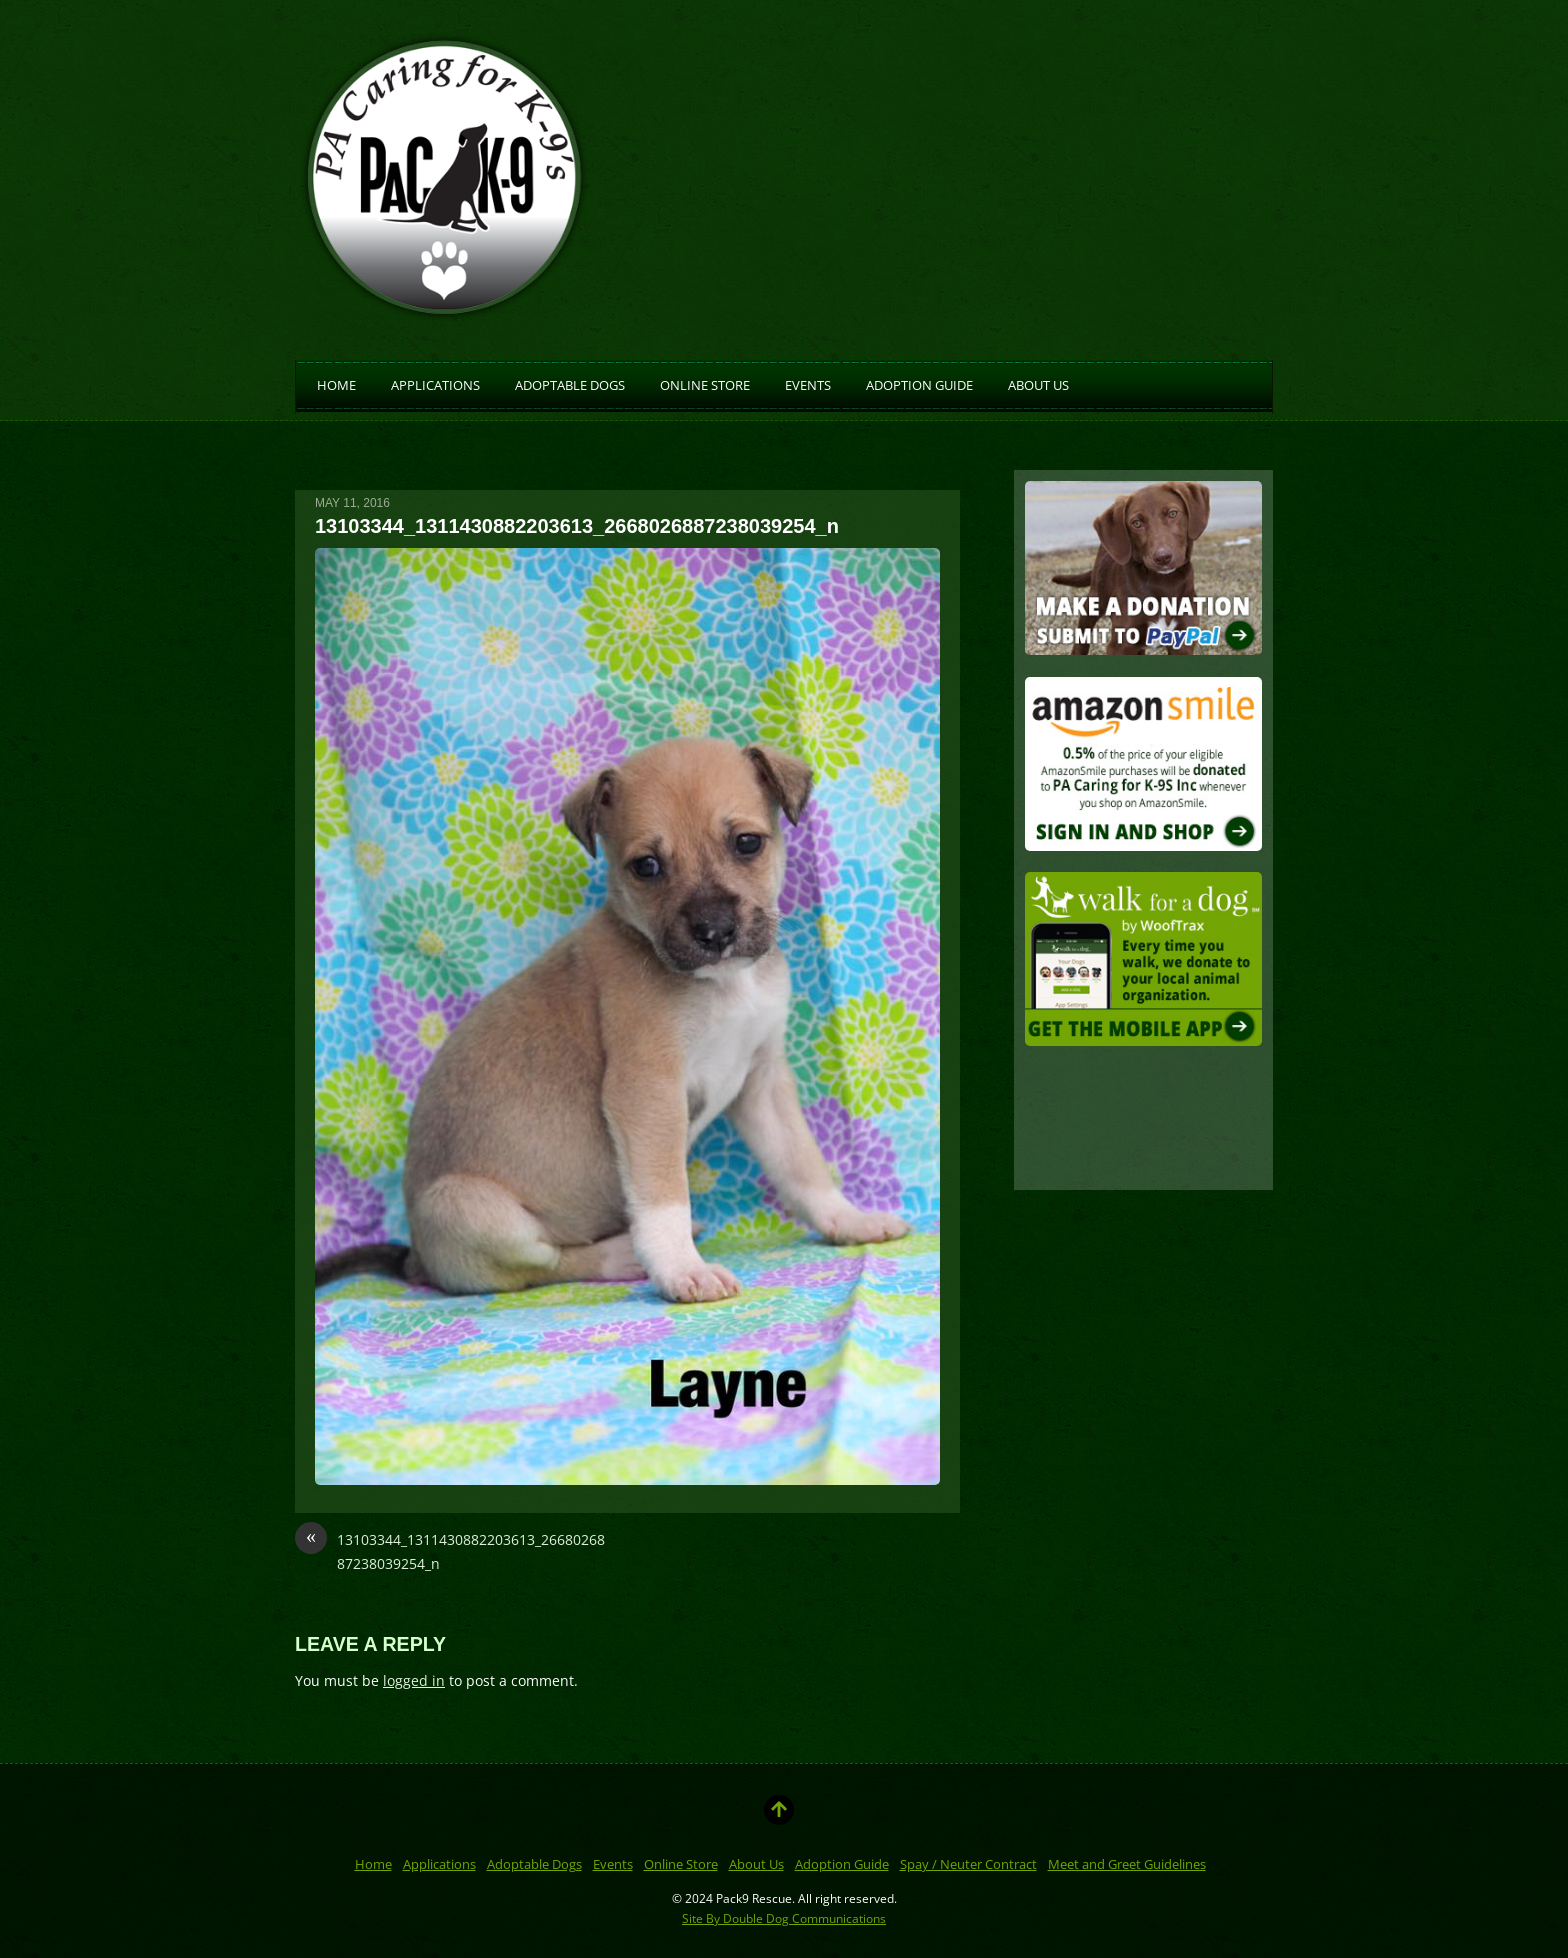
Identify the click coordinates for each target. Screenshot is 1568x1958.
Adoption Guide (919, 384)
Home (336, 384)
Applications (435, 384)
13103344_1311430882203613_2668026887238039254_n (450, 1550)
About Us (1038, 384)
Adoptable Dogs (570, 384)
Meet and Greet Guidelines (1127, 1864)
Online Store (705, 384)
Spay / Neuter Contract (968, 1864)
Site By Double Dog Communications (784, 1918)
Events (808, 384)
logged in (414, 1680)
